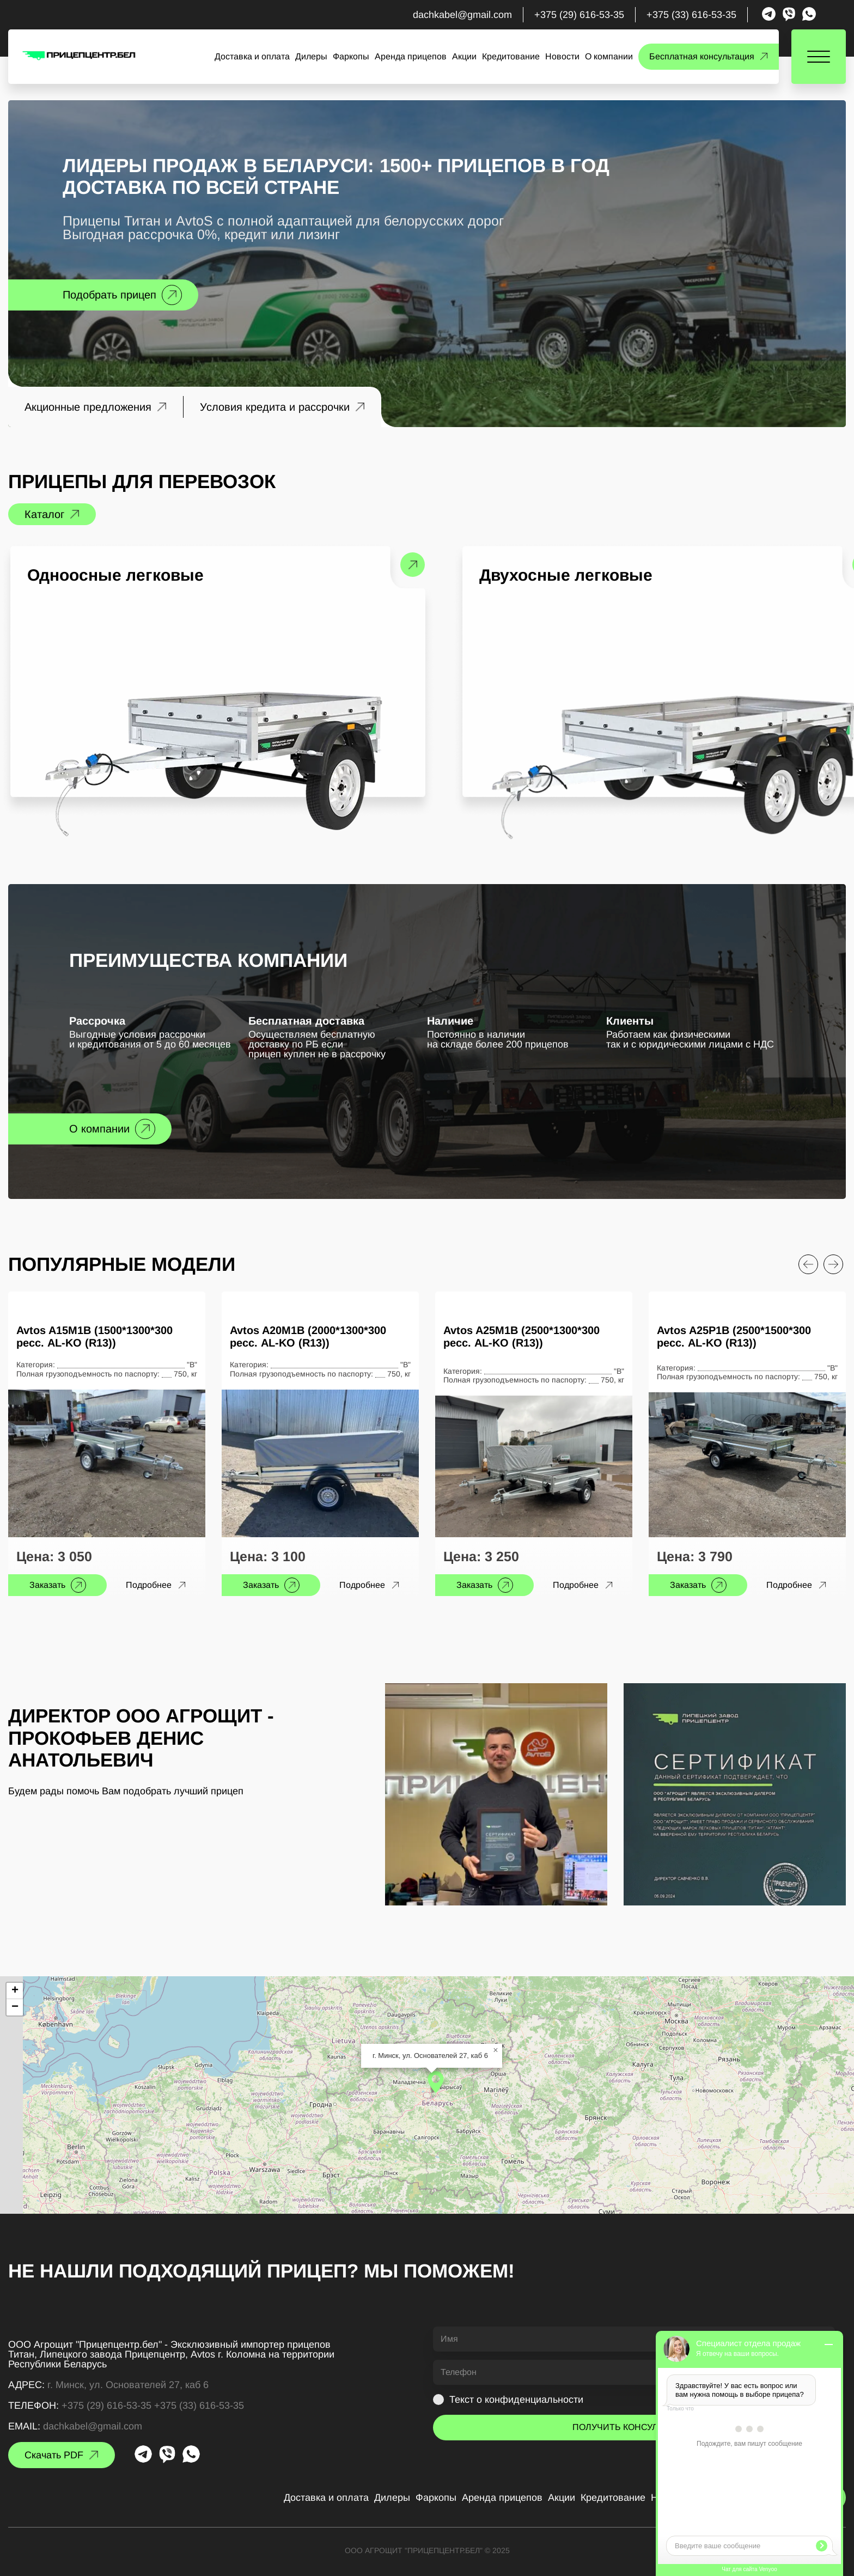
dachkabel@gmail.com (462, 14)
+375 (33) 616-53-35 (691, 14)
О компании (609, 56)
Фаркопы (351, 56)
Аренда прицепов (411, 56)
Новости (562, 56)
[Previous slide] (808, 1264)
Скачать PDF (54, 2455)
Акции (464, 56)
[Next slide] (833, 1264)
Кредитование (511, 56)
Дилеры (311, 56)
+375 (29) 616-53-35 (579, 14)
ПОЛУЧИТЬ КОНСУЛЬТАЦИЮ (634, 2427)
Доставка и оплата (252, 56)
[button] (436, 2082)
